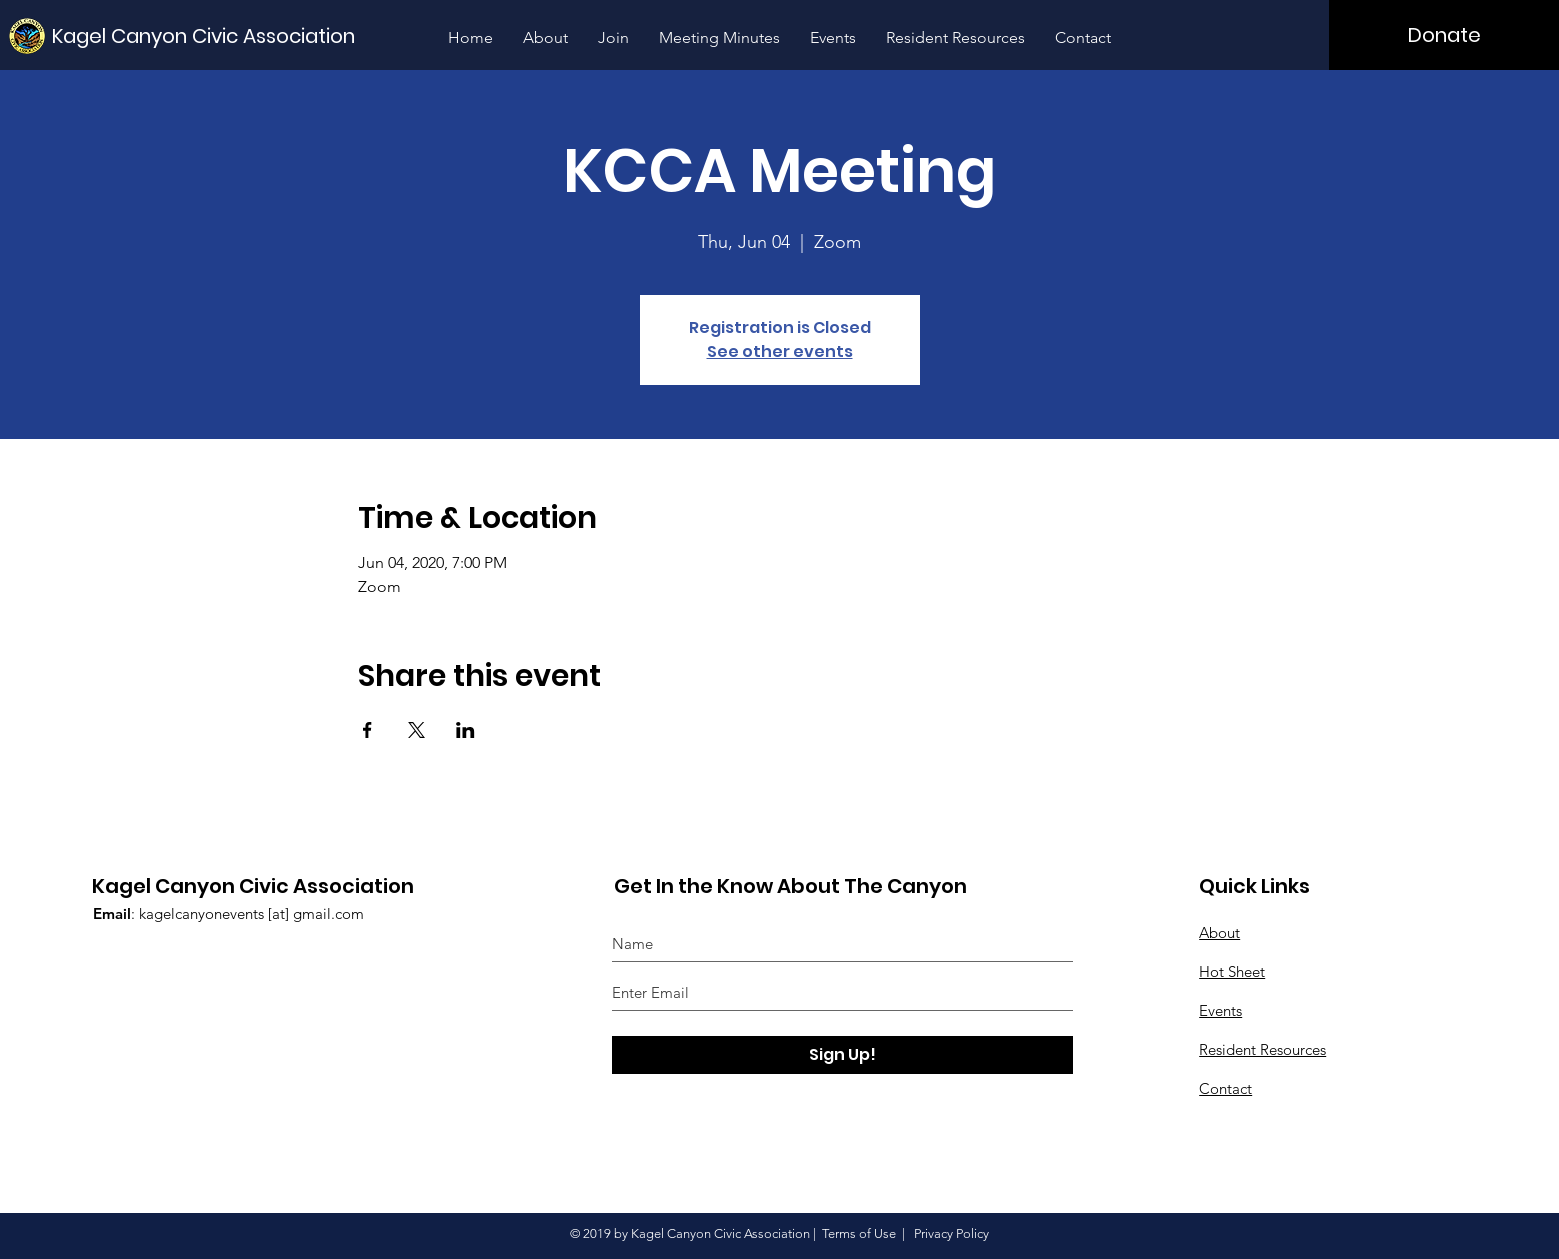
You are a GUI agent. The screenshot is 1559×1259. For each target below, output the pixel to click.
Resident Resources (1262, 1049)
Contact (1225, 1088)
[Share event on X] (416, 730)
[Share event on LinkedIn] (465, 730)
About (1219, 932)
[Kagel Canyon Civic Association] (209, 35)
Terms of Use (859, 1233)
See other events (780, 351)
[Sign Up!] (842, 1055)
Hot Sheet (1232, 971)
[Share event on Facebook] (367, 730)
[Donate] (1444, 35)
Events (1220, 1010)
